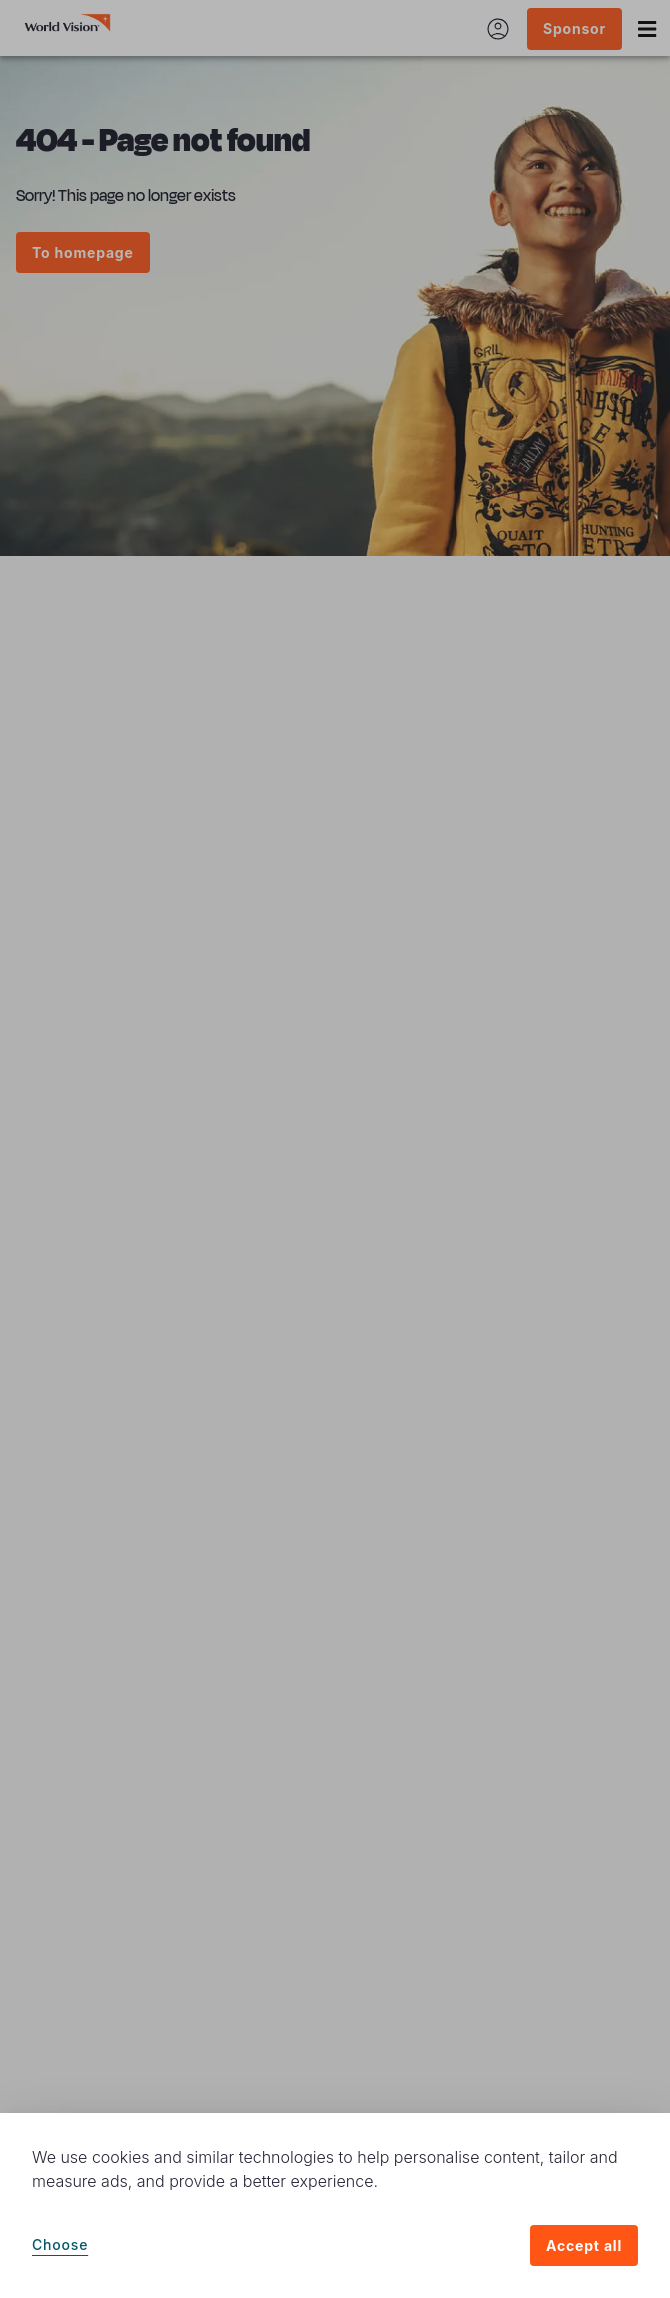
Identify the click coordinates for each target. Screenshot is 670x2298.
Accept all (584, 2245)
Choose (60, 2244)
